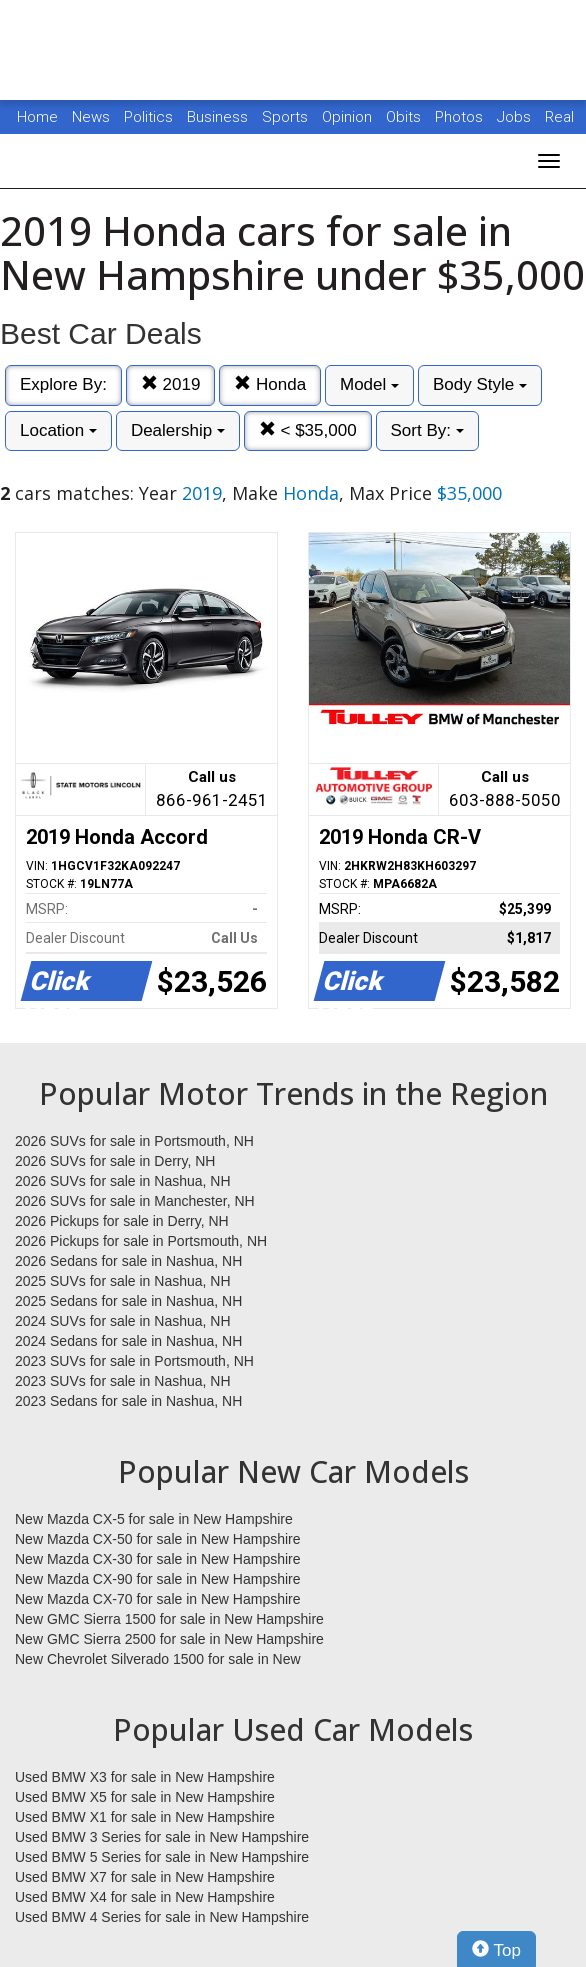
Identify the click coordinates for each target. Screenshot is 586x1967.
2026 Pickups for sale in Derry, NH (122, 1221)
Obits (405, 117)
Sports (287, 117)
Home (37, 117)
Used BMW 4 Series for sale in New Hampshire (162, 1917)
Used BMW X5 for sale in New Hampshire (145, 1797)
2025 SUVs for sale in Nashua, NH (123, 1281)
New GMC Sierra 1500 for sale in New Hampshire (169, 1619)
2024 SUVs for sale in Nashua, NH (123, 1321)
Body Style (480, 384)
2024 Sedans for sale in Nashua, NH (128, 1341)
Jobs (516, 117)
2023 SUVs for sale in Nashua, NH (123, 1381)
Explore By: (63, 384)
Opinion (349, 117)
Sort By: (427, 430)
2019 (171, 384)
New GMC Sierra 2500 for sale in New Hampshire (169, 1639)
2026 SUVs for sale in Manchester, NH (135, 1201)
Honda (270, 384)
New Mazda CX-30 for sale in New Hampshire (158, 1559)
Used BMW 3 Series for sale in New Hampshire (162, 1837)
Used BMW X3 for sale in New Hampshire (145, 1777)
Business (219, 117)
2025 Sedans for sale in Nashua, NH (128, 1301)
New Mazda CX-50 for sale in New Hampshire (158, 1539)
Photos (461, 117)
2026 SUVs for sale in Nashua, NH (123, 1181)
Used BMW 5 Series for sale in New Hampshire (162, 1857)
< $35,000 (308, 430)
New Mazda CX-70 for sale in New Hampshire (158, 1599)
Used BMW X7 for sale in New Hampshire (145, 1877)
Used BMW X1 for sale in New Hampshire (145, 1817)
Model (369, 384)
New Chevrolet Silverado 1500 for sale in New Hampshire (158, 1660)
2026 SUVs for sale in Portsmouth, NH (134, 1141)
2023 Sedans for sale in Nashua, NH (128, 1401)
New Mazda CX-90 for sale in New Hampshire (158, 1579)
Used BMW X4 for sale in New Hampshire (145, 1897)
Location (58, 430)
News (91, 117)
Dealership (178, 430)
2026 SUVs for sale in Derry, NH (115, 1161)
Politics (148, 117)
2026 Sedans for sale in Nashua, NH (128, 1261)
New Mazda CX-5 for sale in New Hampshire (154, 1519)
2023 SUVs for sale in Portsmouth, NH (134, 1361)
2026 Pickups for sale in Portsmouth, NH (141, 1241)
